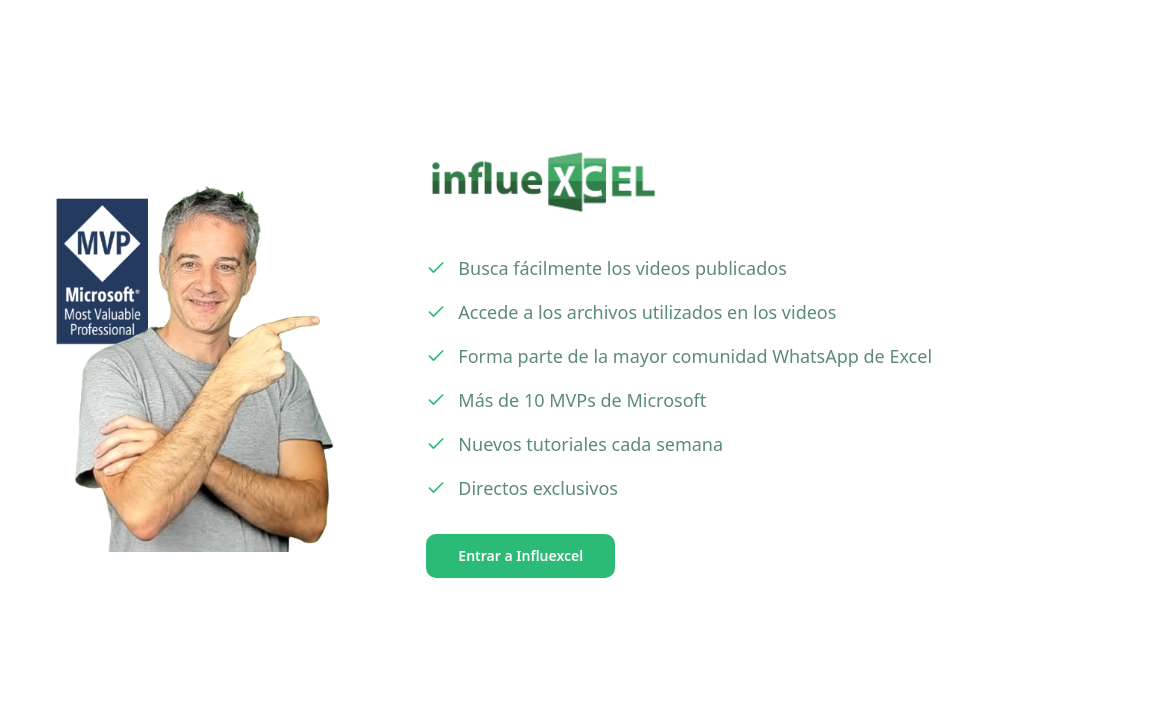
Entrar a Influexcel (520, 555)
